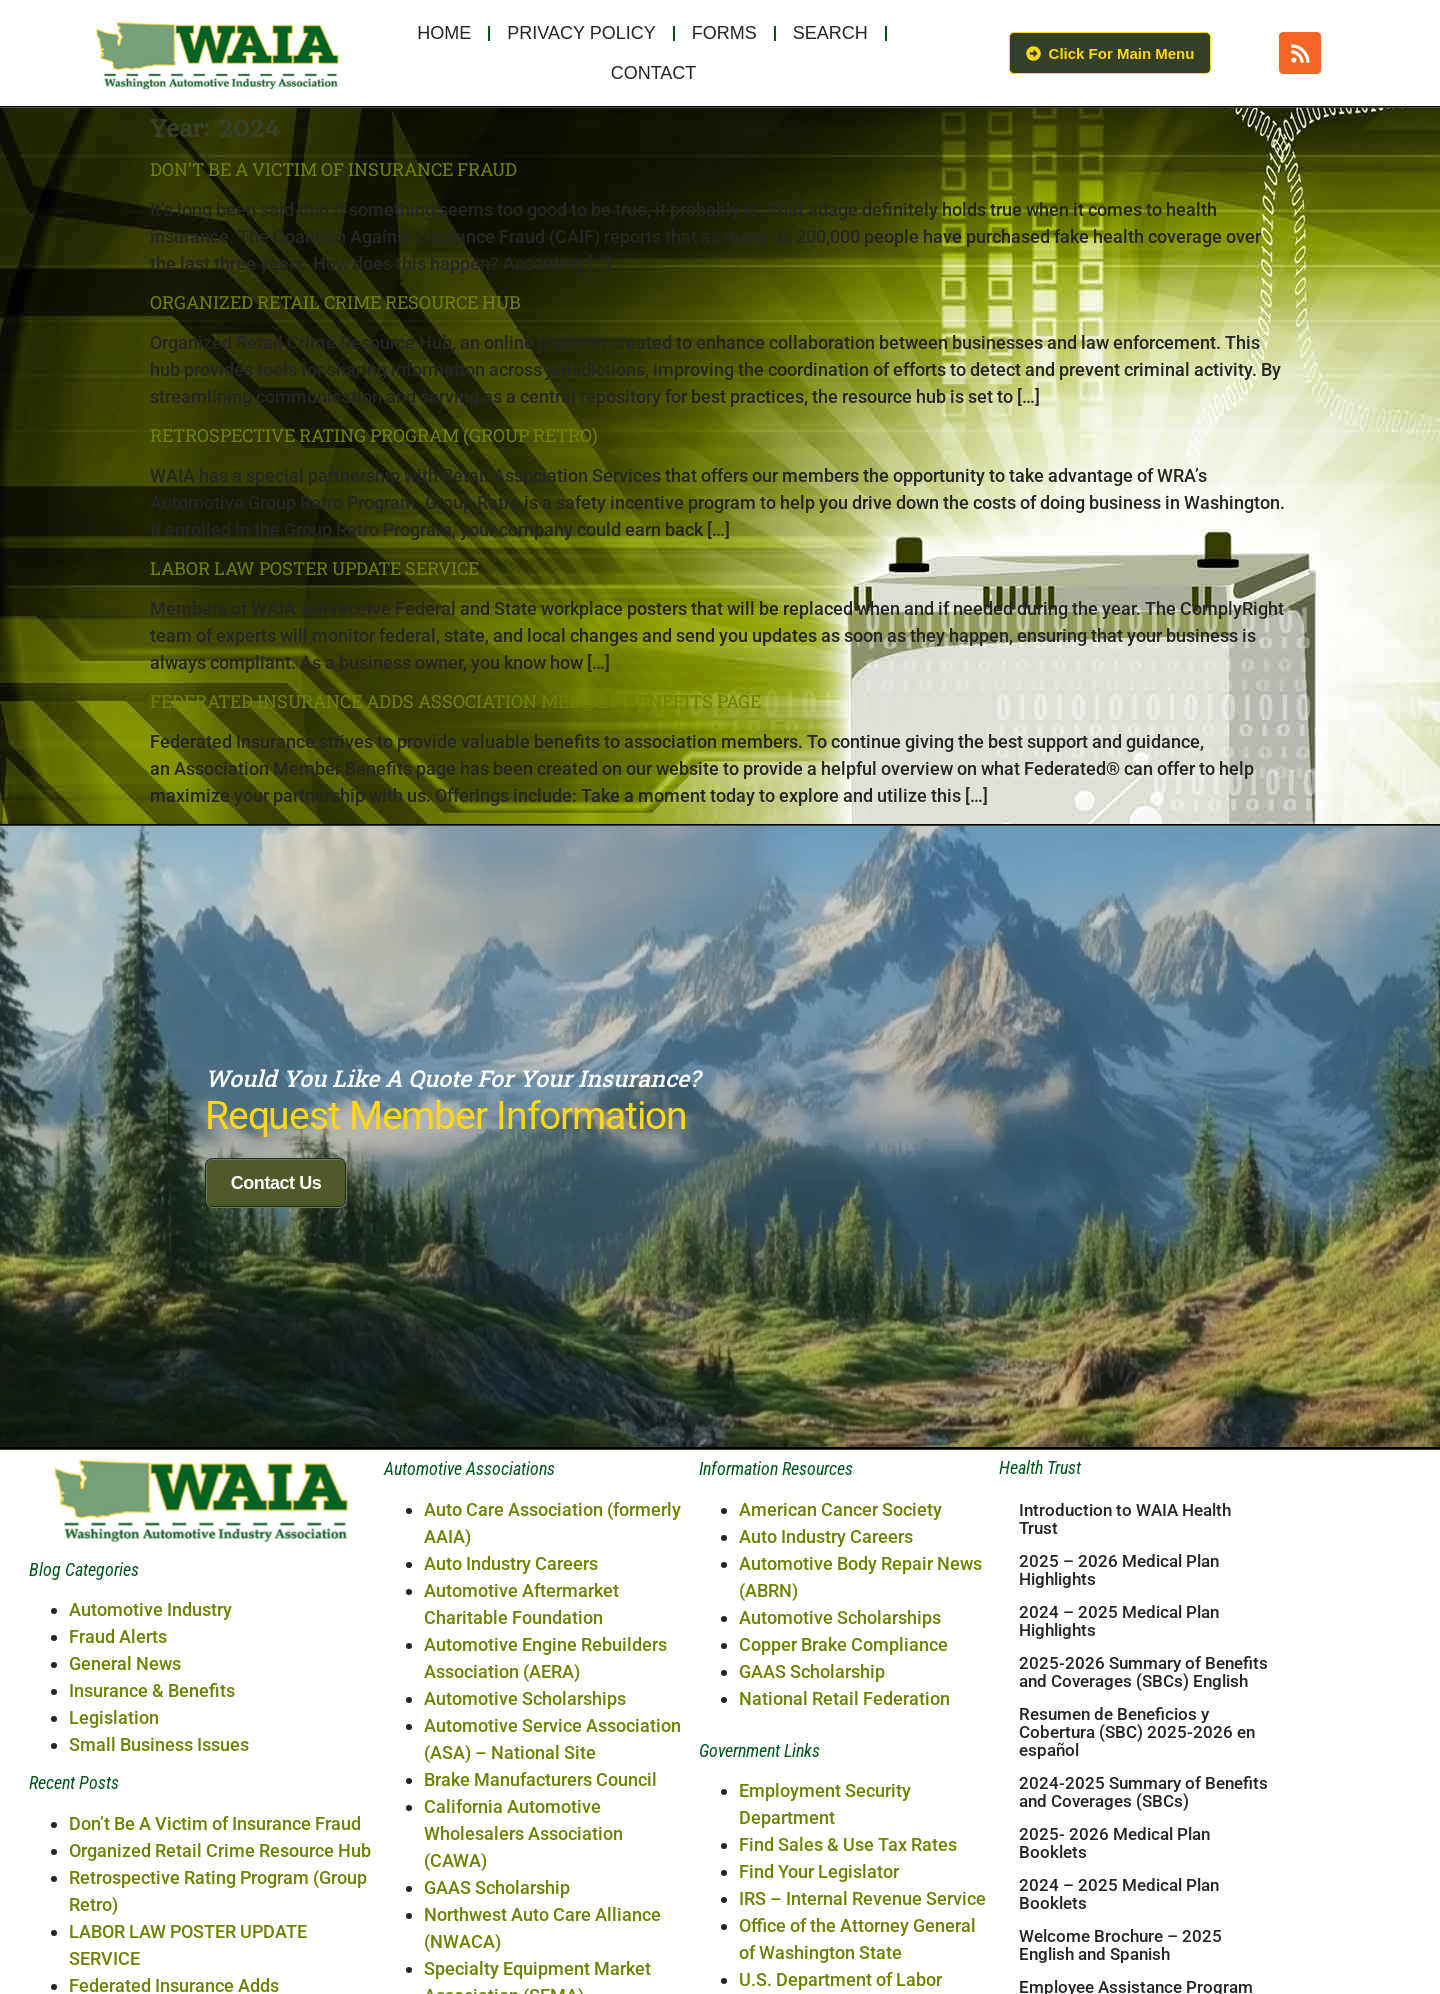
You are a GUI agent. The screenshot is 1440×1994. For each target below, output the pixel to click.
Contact (654, 73)
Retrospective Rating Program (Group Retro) (374, 435)
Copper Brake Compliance (843, 1790)
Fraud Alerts (118, 1782)
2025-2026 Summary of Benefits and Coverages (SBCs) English (1143, 1818)
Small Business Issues (159, 1890)
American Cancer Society (840, 1655)
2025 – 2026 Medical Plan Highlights (1119, 1716)
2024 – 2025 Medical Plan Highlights (1119, 1767)
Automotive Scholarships (525, 1844)
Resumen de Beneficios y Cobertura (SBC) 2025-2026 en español (1137, 1878)
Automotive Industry (150, 1755)
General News (125, 1809)
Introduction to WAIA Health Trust (1125, 1665)
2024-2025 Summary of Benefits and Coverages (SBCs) (1143, 1938)
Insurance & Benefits (152, 1836)
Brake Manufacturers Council (540, 1925)
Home (444, 33)
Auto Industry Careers (511, 1709)
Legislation (114, 1863)
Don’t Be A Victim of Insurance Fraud (333, 169)
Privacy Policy (581, 33)
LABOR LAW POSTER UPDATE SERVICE (314, 568)
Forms (724, 33)
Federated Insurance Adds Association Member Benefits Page (455, 701)
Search (830, 33)
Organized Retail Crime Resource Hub (335, 302)
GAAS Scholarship (812, 1817)
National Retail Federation (844, 1844)
